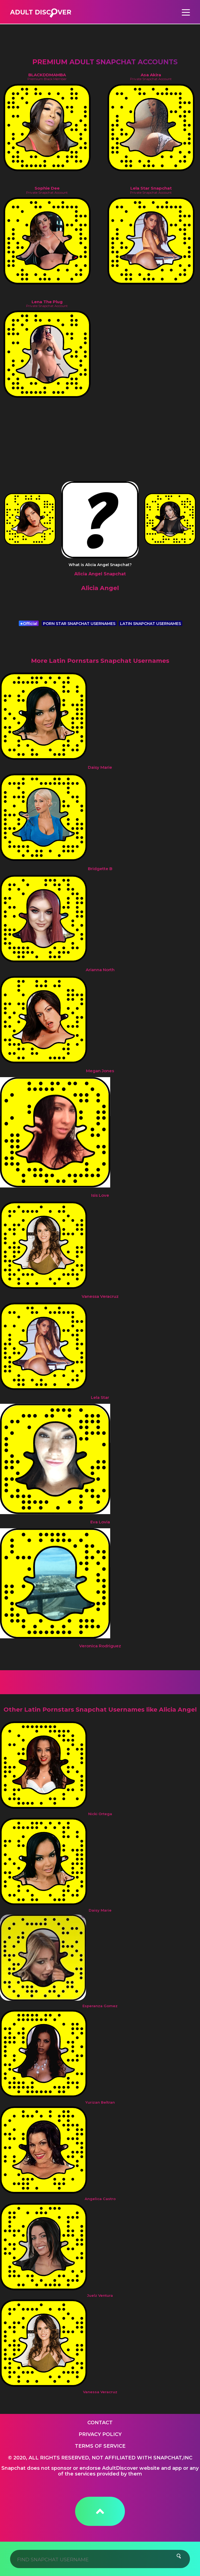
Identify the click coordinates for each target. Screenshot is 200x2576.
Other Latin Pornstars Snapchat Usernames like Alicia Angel (100, 1709)
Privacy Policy (100, 2434)
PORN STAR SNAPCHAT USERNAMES (79, 623)
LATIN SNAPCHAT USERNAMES (150, 623)
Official (28, 623)
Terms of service (100, 2446)
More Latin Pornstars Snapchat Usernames (100, 660)
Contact (100, 2423)
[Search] (100, 2559)
